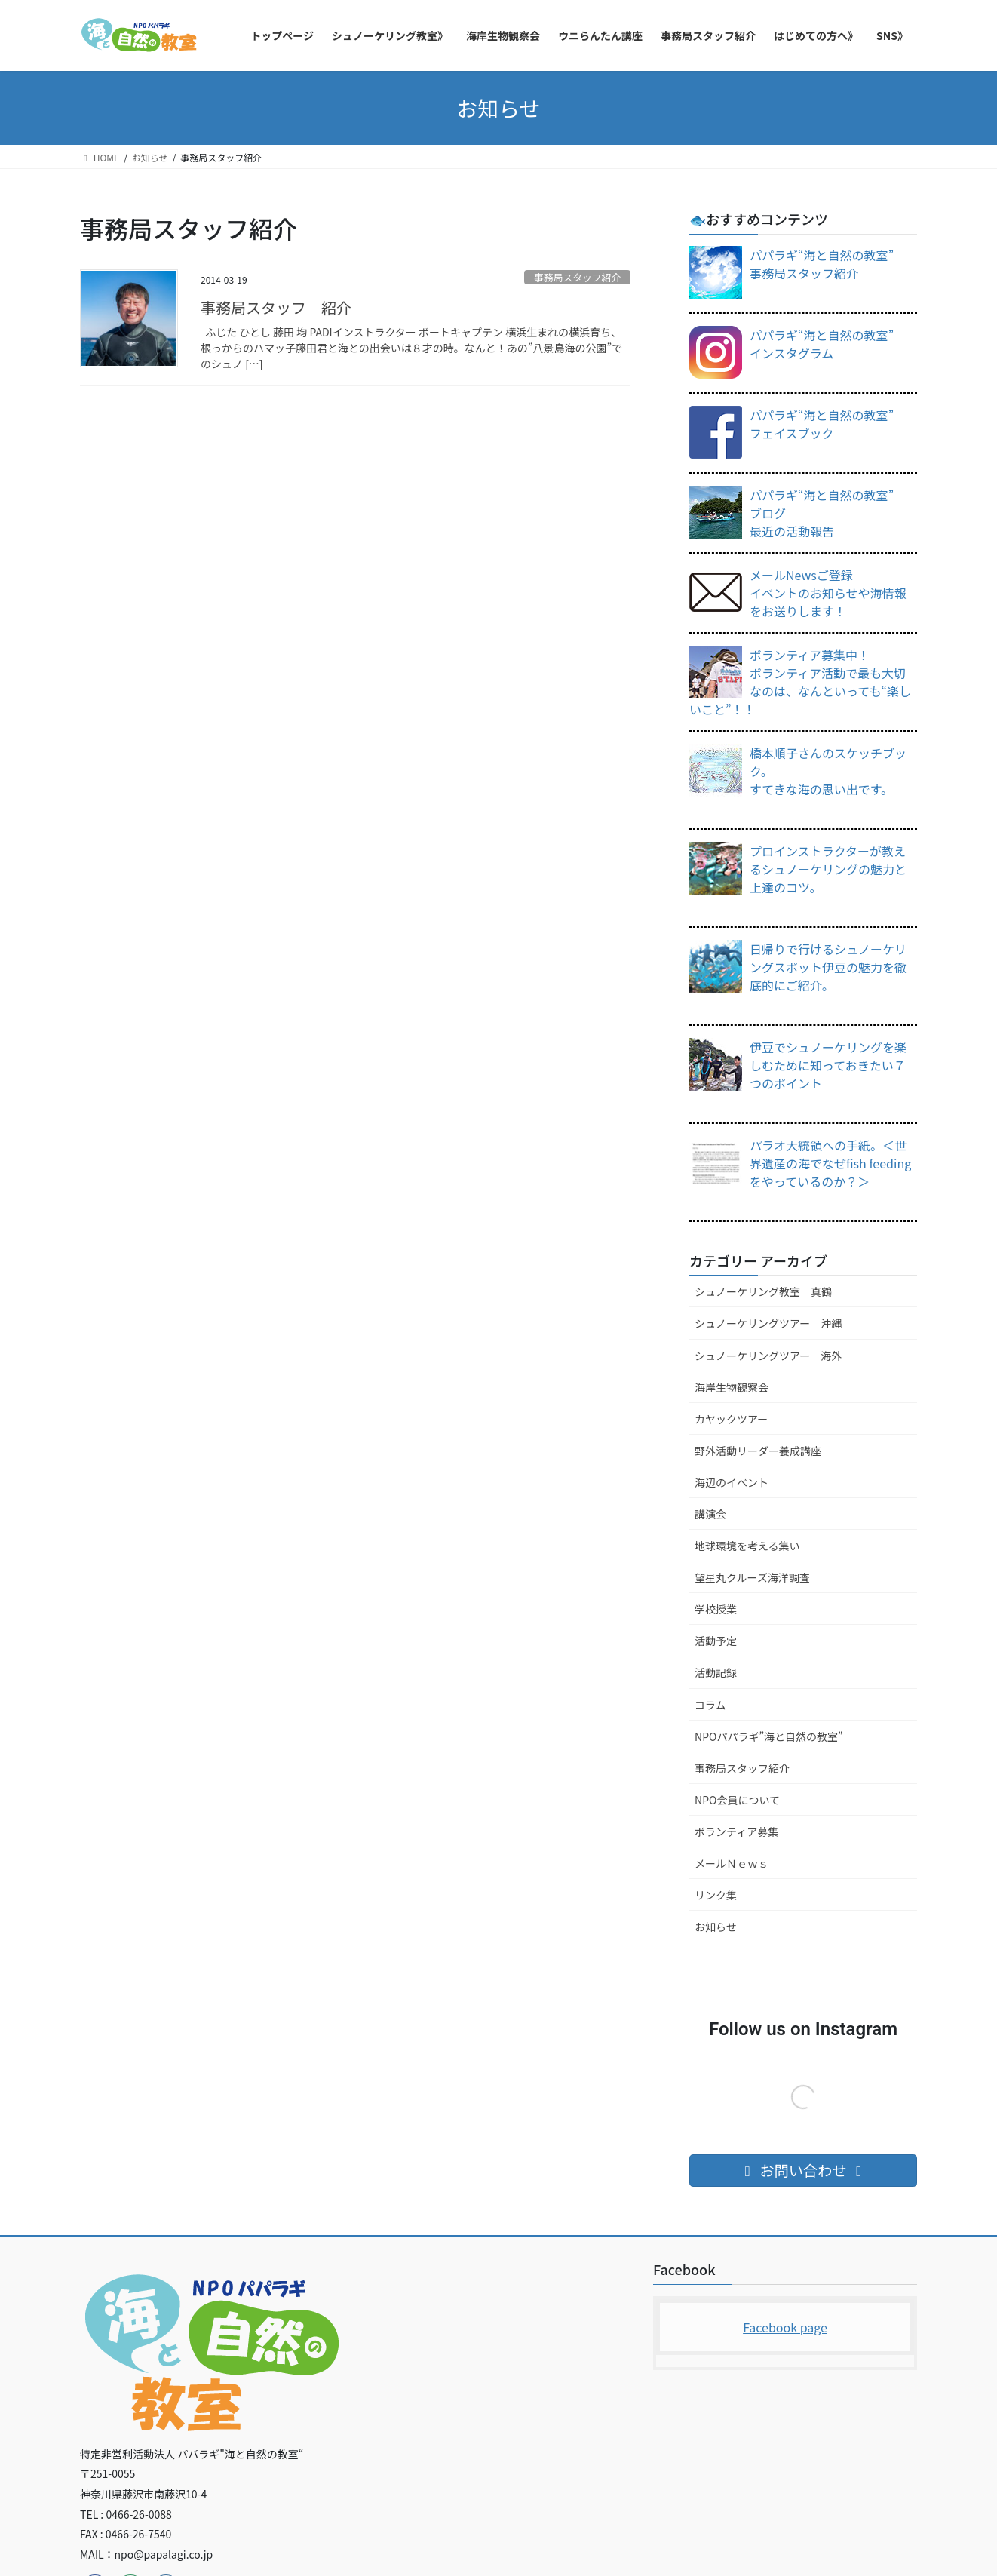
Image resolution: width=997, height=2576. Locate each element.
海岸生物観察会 (731, 1387)
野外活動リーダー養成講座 (758, 1450)
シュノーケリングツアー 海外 (768, 1355)
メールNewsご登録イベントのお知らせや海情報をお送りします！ (828, 593)
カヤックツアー (731, 1418)
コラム (710, 1704)
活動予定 (716, 1640)
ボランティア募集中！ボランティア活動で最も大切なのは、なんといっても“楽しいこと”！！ (800, 682)
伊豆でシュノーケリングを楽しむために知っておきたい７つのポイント (828, 1065)
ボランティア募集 (736, 1831)
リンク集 (716, 1894)
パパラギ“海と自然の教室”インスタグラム (822, 344)
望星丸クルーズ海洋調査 (752, 1577)
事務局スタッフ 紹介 (276, 307)
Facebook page (785, 2327)
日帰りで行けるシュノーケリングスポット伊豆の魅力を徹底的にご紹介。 (828, 967)
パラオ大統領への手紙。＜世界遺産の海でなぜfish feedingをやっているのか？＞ (830, 1163)
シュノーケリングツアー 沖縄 (768, 1323)
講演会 (710, 1513)
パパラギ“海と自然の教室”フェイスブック (822, 424)
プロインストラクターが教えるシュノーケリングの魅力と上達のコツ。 (828, 869)
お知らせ (716, 1926)
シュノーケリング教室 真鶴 (763, 1291)
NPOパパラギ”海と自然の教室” (769, 1736)
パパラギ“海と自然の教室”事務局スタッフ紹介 (822, 264)
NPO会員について (737, 1799)
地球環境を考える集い (747, 1545)
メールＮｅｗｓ (731, 1863)
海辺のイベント (731, 1482)
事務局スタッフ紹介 (577, 277)
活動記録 (716, 1672)
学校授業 (716, 1609)
